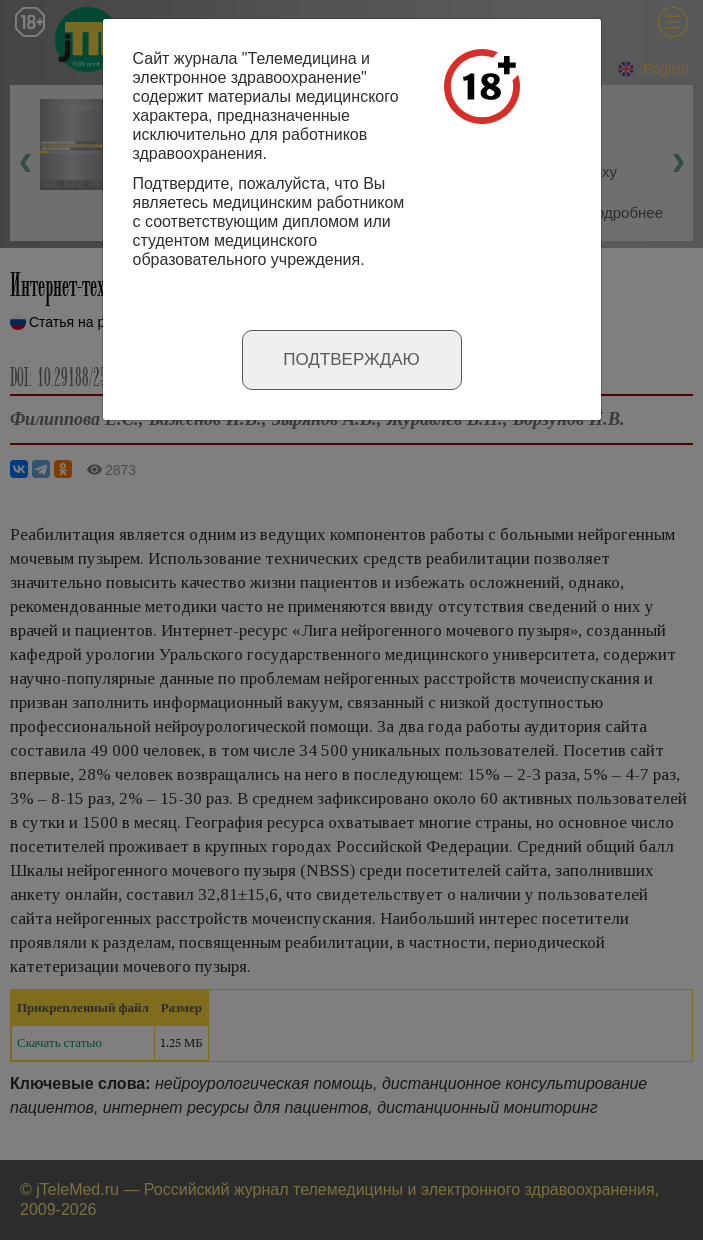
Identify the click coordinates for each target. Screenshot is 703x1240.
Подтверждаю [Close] (351, 359)
